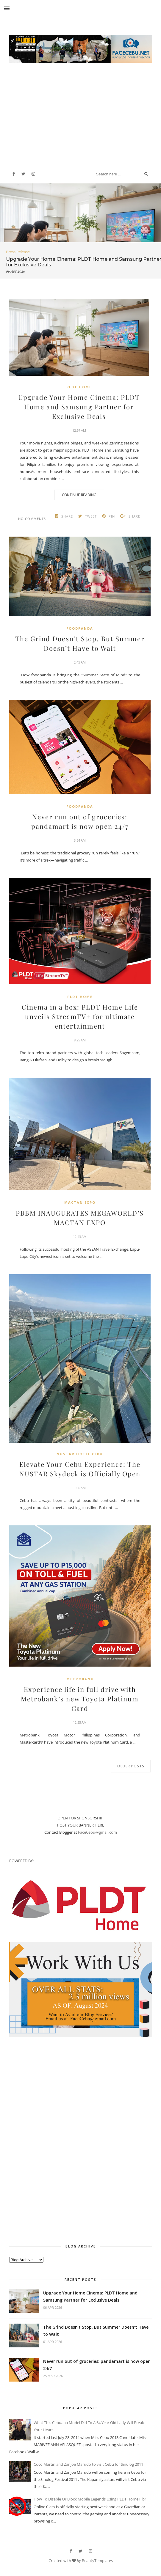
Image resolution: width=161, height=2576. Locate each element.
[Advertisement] (80, 110)
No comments (32, 518)
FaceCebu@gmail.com (97, 1832)
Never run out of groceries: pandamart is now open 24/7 (80, 821)
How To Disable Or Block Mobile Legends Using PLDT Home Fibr (90, 2499)
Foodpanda (79, 628)
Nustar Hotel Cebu (80, 1454)
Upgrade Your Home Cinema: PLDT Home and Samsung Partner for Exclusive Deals (79, 407)
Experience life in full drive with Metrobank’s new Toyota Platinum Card (80, 1699)
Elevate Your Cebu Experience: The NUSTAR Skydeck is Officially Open (79, 1469)
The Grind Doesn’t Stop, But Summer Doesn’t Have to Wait (80, 643)
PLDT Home (79, 387)
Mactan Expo (80, 1202)
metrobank (79, 1679)
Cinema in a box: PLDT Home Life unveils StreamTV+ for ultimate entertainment (80, 1016)
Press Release (18, 251)
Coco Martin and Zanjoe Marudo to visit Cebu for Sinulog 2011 (88, 2464)
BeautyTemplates (97, 2560)
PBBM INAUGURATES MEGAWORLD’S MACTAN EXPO (80, 1217)
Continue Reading (79, 494)
